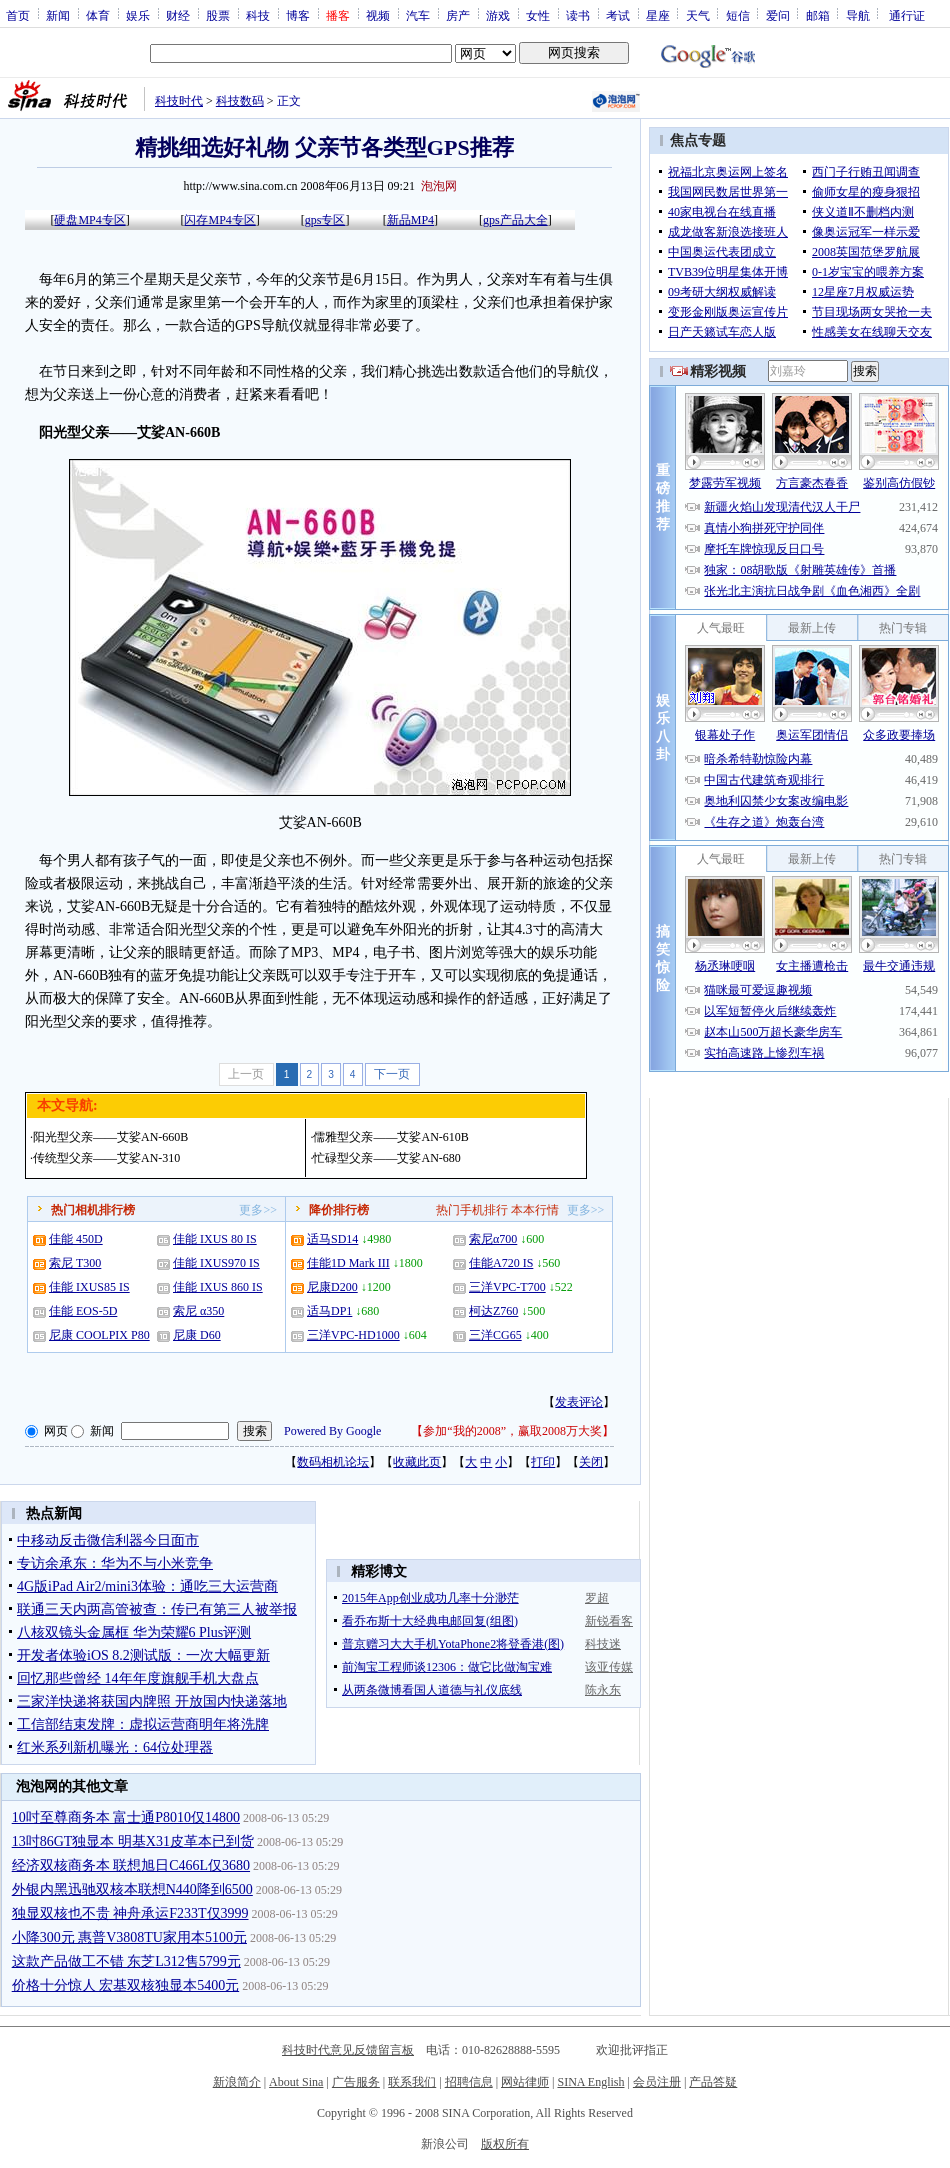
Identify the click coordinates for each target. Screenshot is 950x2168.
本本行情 (535, 1210)
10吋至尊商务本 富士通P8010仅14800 (126, 1817)
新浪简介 (237, 2082)
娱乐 (138, 15)
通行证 (907, 15)
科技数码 (240, 101)
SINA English (590, 2082)
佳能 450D (76, 1239)
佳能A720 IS (501, 1263)
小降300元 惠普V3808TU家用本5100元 (129, 1937)
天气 (698, 15)
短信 (738, 15)
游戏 (498, 15)
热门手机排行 (472, 1210)
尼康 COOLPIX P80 (99, 1335)
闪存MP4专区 (219, 220)
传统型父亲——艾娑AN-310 (106, 1158)
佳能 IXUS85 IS (89, 1287)
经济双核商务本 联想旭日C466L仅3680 (131, 1865)
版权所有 (505, 2144)
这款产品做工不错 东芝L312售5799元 (126, 1961)
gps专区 (325, 220)
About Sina (296, 2082)
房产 (458, 15)
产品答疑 (713, 2082)
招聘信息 (469, 2082)
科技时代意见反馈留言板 (348, 2050)
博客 (298, 15)
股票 (218, 15)
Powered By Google (332, 1431)
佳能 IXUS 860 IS (218, 1287)
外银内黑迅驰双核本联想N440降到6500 (132, 1889)
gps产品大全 (515, 220)
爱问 (778, 15)
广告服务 (356, 2082)
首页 (18, 15)
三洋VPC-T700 (507, 1287)
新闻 (58, 15)
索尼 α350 (198, 1311)
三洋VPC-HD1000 (353, 1335)
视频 (378, 15)
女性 (538, 15)
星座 (658, 15)
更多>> (258, 1210)
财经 (178, 15)
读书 (578, 15)
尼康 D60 (197, 1335)
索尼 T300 (75, 1263)
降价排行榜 (339, 1210)
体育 (98, 15)
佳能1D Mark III (348, 1263)
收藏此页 (417, 1462)
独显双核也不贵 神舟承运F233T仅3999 (130, 1913)
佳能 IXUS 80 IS (215, 1239)
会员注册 (657, 2082)
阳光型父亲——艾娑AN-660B (110, 1137)
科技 (258, 15)
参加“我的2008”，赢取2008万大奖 (512, 1431)
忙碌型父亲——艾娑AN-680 (386, 1158)
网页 (56, 1431)
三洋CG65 (495, 1335)
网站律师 (525, 2082)
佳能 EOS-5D (83, 1311)
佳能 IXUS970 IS (216, 1263)
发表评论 (579, 1402)
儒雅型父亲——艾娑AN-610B (390, 1137)
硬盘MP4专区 (89, 220)
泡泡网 (439, 186)
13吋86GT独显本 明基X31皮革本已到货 (133, 1841)
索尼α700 (493, 1239)
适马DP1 (329, 1311)
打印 (543, 1462)
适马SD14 (332, 1239)
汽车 (418, 15)
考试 (618, 15)
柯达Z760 (493, 1311)
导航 (858, 15)
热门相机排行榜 (93, 1210)
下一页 (392, 1074)
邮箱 (818, 15)
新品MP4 (410, 220)
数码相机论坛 (333, 1462)
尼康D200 (332, 1287)
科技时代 (179, 101)
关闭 (591, 1462)
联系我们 (412, 2082)
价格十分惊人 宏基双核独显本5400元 (126, 1985)
